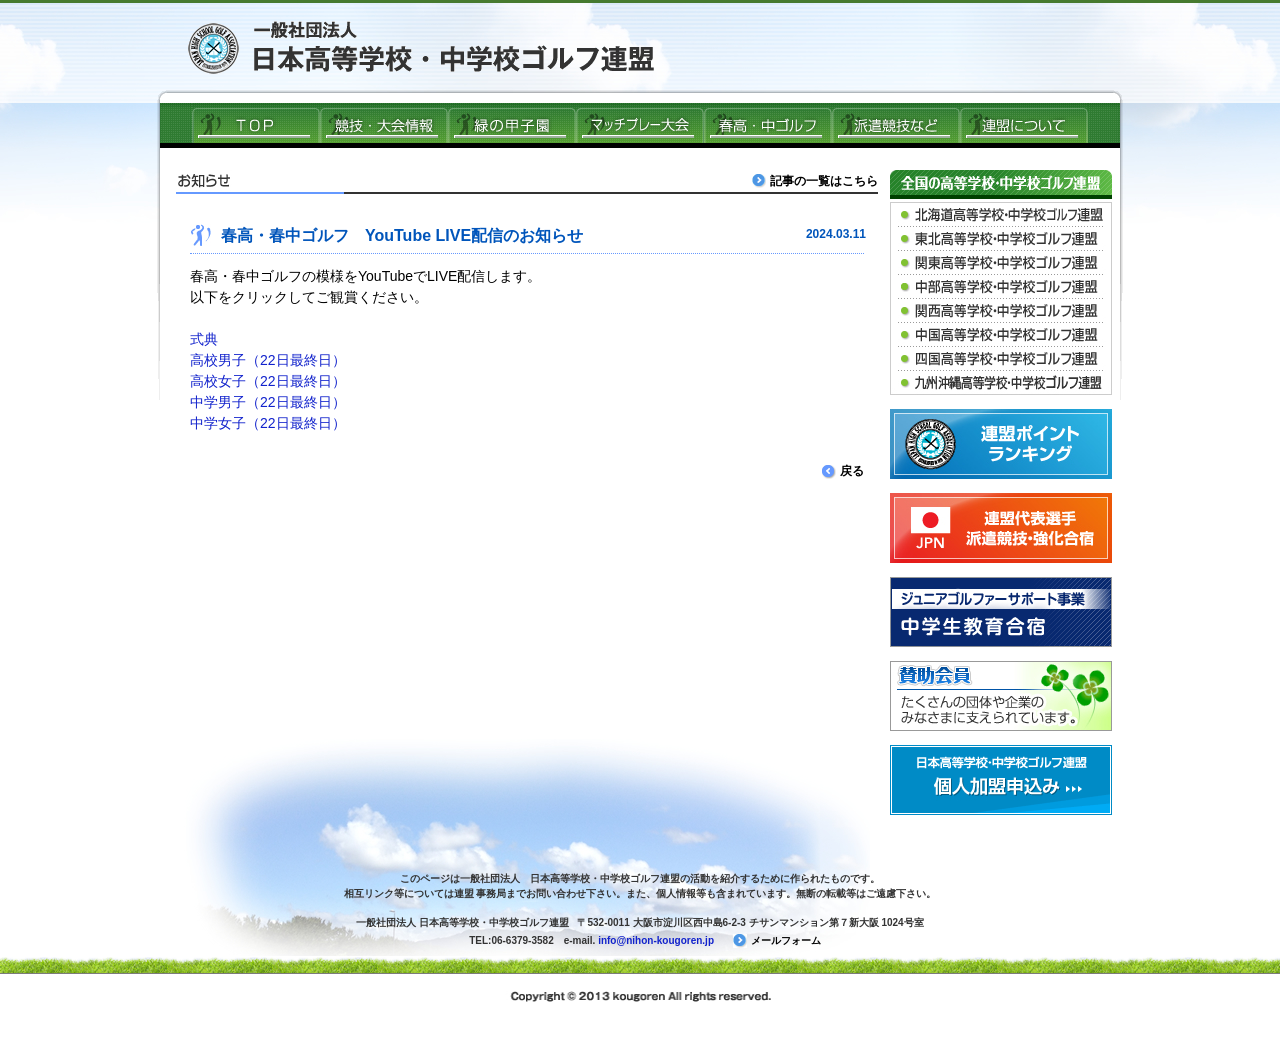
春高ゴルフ (768, 125)
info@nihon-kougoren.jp (656, 940)
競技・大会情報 (384, 125)
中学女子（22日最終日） (268, 423)
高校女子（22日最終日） (268, 381)
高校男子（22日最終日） (268, 360)
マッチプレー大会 (640, 125)
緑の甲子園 (512, 125)
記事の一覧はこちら (817, 180)
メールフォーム (777, 940)
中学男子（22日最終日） (268, 402)
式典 (204, 339)
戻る (843, 471)
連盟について (1024, 125)
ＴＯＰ (256, 125)
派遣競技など (896, 125)
